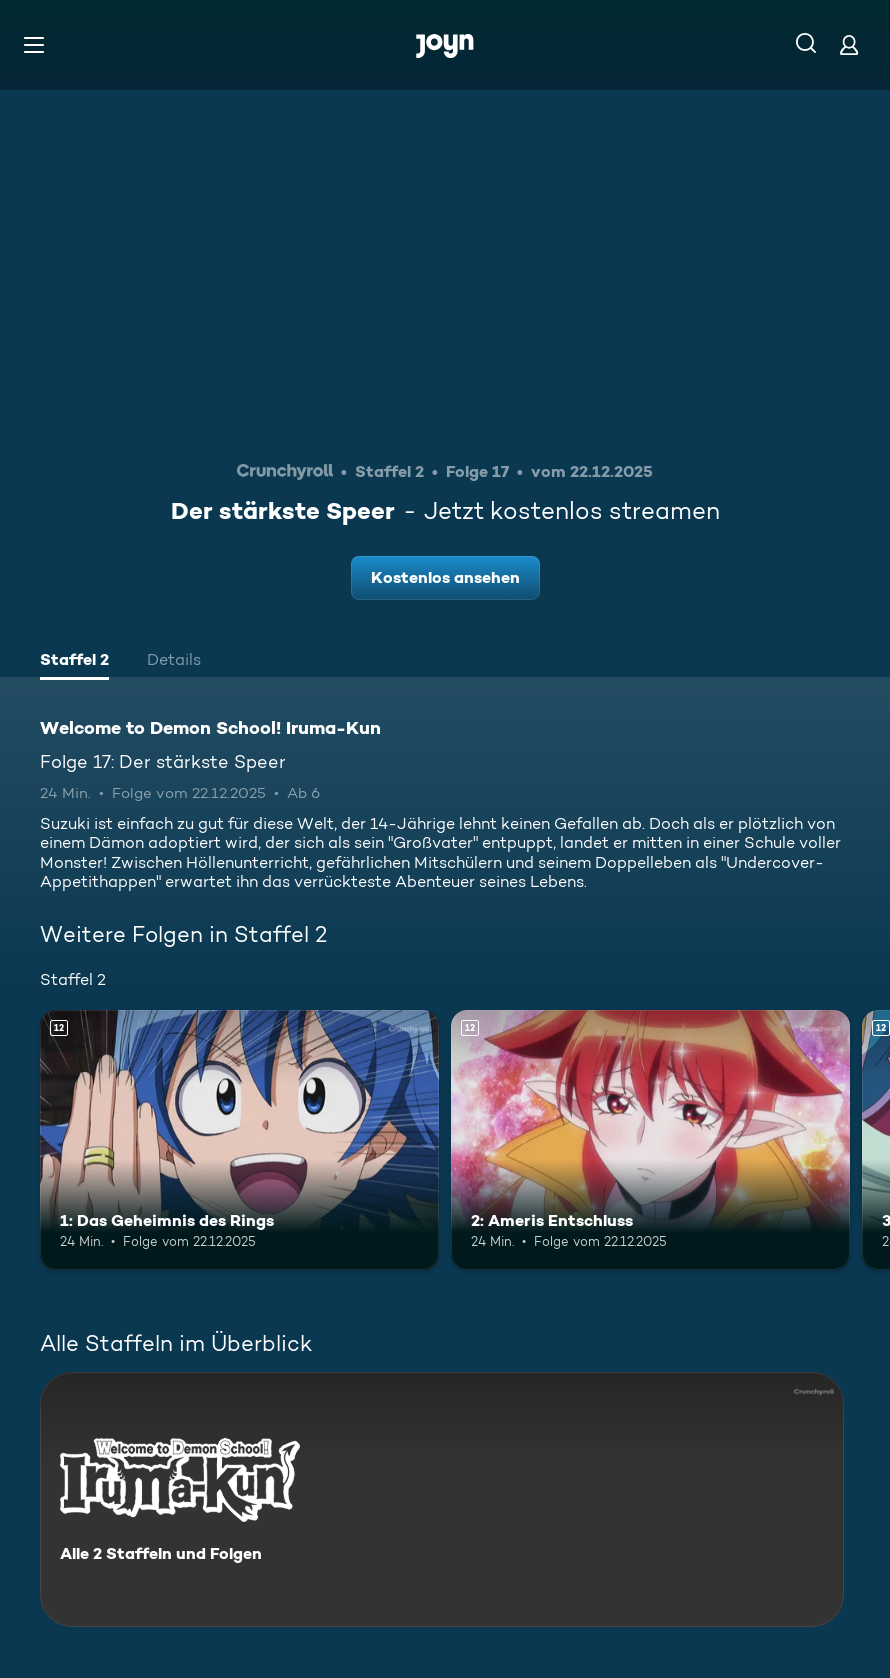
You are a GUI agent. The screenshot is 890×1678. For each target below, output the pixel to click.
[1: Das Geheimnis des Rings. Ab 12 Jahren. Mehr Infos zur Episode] (239, 1139)
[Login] (849, 44)
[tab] (74, 662)
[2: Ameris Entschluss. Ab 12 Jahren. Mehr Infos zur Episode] (650, 1139)
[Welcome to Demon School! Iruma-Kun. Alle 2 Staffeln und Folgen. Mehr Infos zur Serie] (442, 1499)
